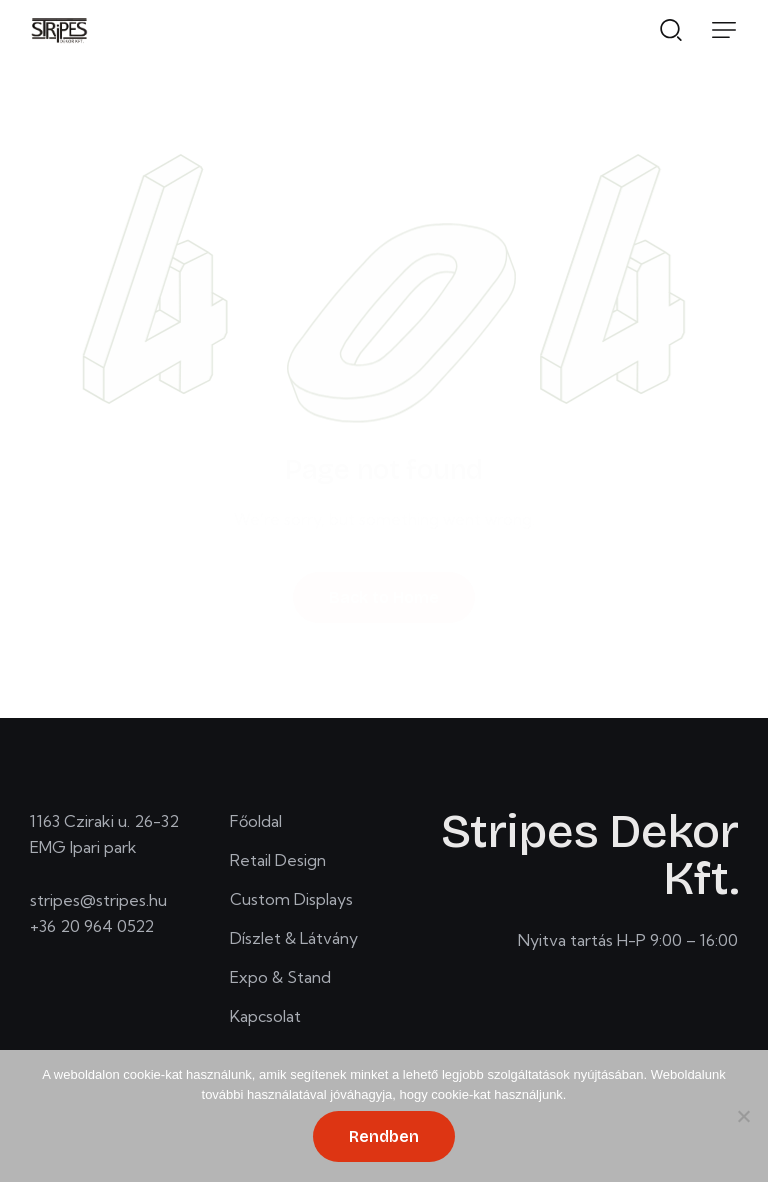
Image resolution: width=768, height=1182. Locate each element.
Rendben (384, 1136)
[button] (724, 30)
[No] (743, 1116)
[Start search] (671, 29)
